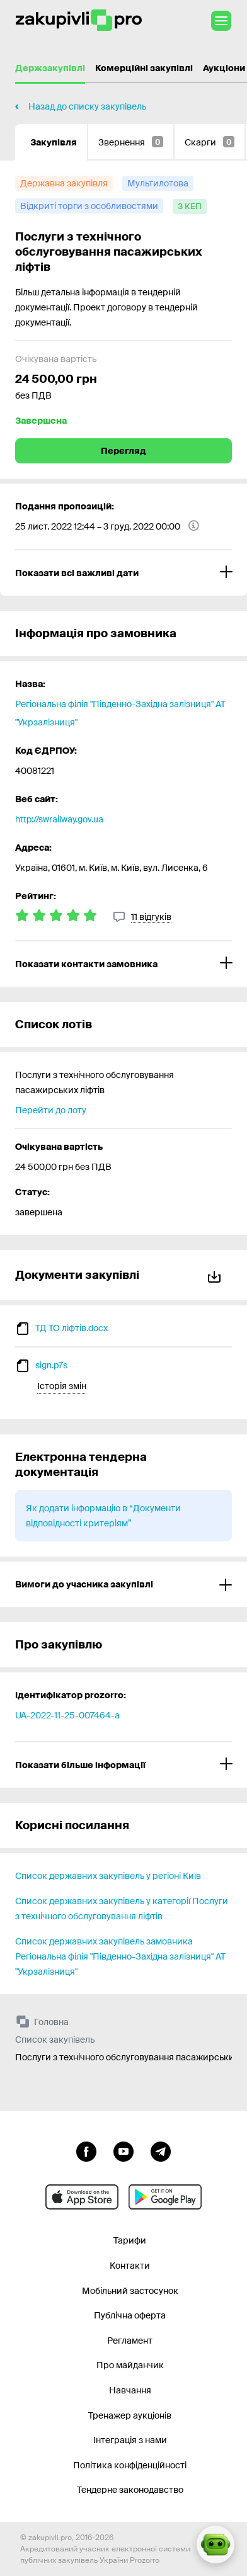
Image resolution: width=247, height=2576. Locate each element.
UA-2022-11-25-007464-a (67, 1715)
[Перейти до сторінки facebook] (86, 2150)
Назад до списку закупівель (87, 106)
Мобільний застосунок (130, 2290)
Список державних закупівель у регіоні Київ (108, 1875)
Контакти (130, 2265)
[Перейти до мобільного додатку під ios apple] (81, 2197)
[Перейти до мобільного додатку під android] (165, 2197)
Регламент (129, 2340)
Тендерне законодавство (130, 2489)
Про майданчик (130, 2365)
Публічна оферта (130, 2315)
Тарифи (129, 2240)
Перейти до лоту (50, 1110)
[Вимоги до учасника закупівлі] (123, 1584)
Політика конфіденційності (130, 2465)
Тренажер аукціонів (129, 2415)
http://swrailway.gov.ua (59, 819)
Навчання (130, 2390)
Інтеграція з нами (130, 2440)
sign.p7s (51, 1365)
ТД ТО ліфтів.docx (71, 1328)
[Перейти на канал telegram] (161, 2150)
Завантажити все (214, 1275)
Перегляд (123, 451)
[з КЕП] (189, 206)
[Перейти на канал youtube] (123, 2150)
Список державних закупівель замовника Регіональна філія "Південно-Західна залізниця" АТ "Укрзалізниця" (120, 1956)
